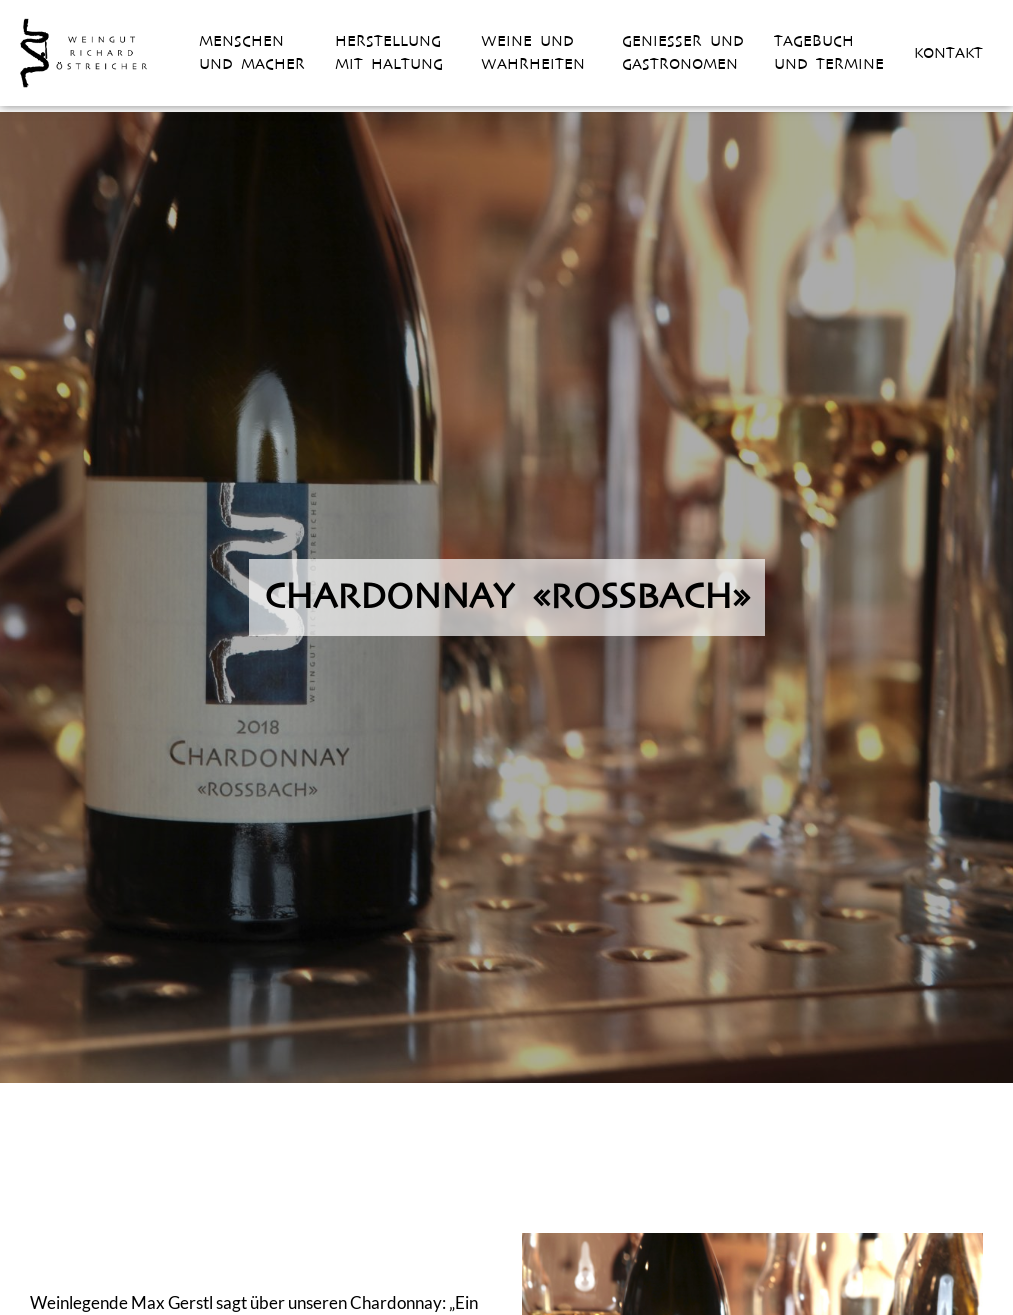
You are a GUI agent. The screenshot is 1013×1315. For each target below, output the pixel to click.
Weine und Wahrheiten (533, 52)
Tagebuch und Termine (829, 52)
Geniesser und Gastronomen (683, 52)
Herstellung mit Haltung (389, 52)
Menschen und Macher (252, 52)
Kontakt (948, 53)
